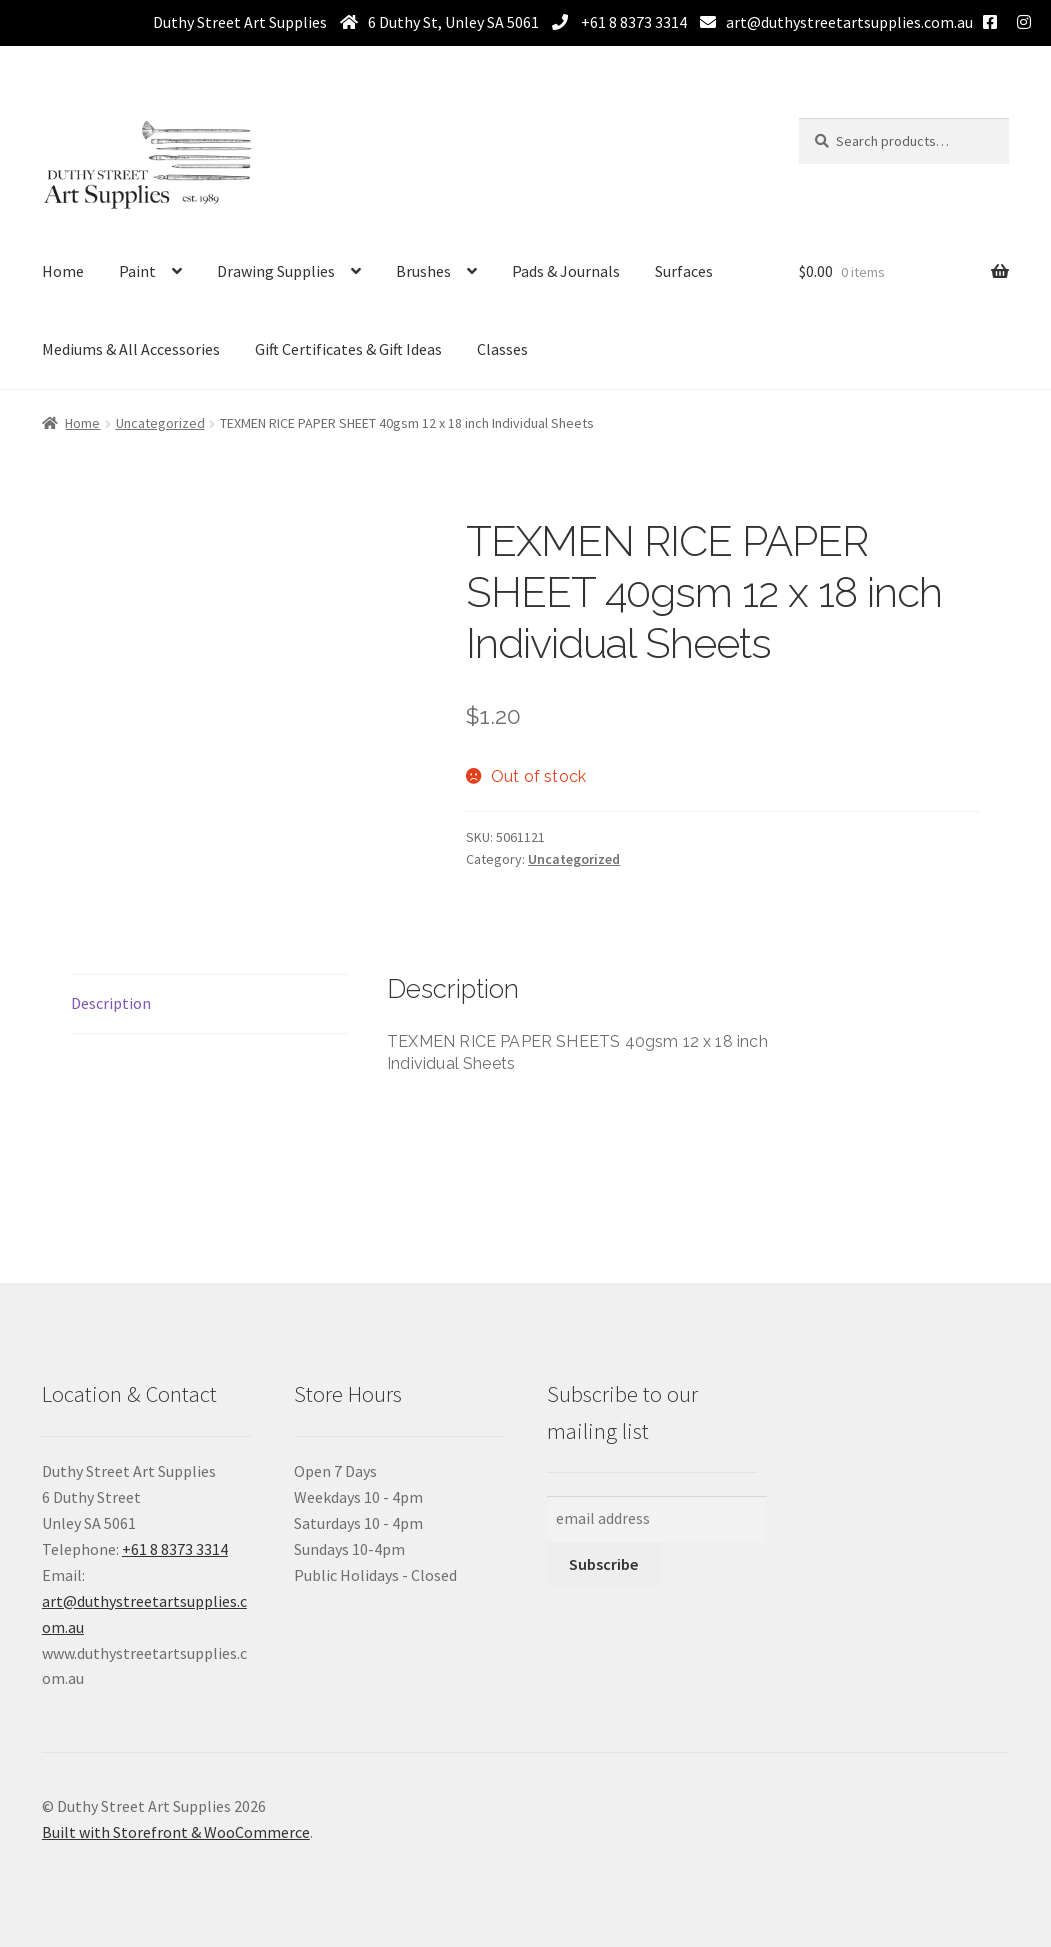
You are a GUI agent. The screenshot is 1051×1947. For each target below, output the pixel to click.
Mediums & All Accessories (131, 349)
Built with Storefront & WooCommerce (176, 1832)
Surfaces (684, 271)
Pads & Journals (566, 271)
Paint (137, 271)
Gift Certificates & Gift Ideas (348, 349)
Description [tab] (111, 1003)
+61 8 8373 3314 (632, 22)
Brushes (423, 271)
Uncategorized (160, 423)
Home (63, 271)
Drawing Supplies (276, 271)
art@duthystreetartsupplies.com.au (849, 22)
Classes (502, 349)
